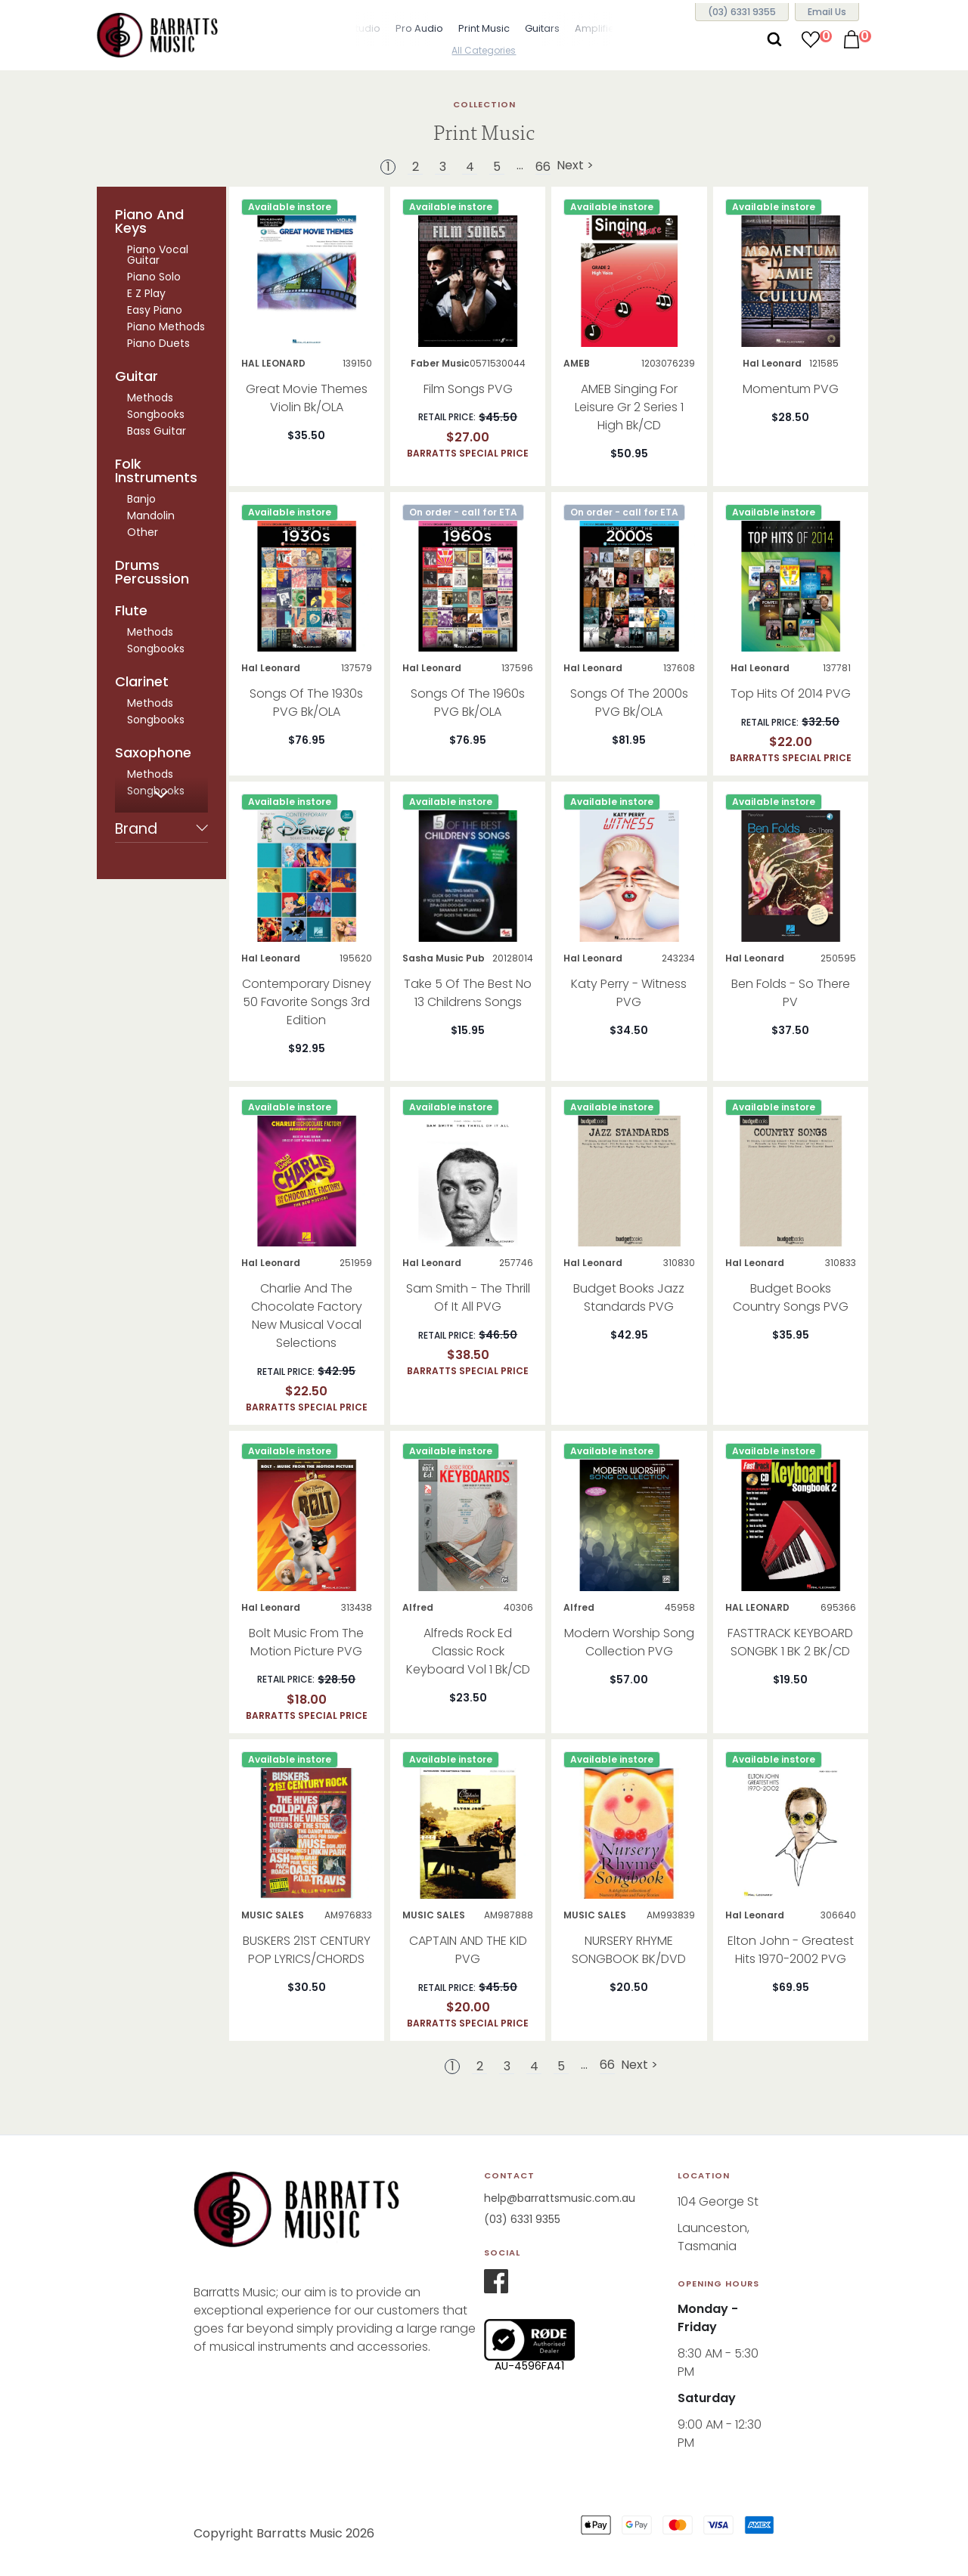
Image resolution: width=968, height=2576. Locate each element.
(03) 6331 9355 (522, 2219)
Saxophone (153, 753)
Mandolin (151, 515)
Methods (150, 397)
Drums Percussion (152, 572)
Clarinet (142, 682)
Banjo (141, 499)
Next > (575, 166)
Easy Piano (154, 310)
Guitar (136, 376)
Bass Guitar (156, 431)
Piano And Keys (149, 221)
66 (543, 167)
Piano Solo (154, 276)
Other (142, 532)
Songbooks (156, 414)
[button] (336, 30)
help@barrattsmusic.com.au (559, 2198)
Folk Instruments (156, 471)
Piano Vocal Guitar (157, 254)
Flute (131, 611)
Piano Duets (158, 343)
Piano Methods (166, 326)
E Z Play (146, 293)
